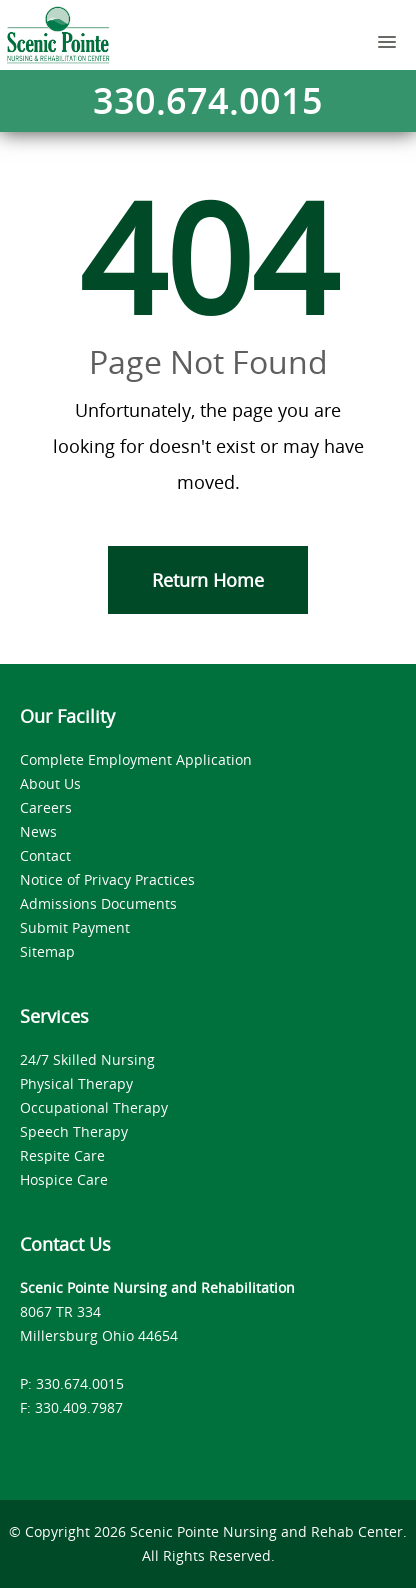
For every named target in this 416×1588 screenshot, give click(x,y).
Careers (46, 807)
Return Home (208, 580)
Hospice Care (64, 1179)
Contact (45, 855)
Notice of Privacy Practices (107, 879)
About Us (50, 783)
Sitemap (47, 951)
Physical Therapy (76, 1083)
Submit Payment (75, 927)
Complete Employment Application (136, 759)
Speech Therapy (74, 1131)
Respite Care (62, 1155)
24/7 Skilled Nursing (87, 1059)
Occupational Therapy (94, 1107)
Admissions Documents (98, 903)
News (38, 831)
